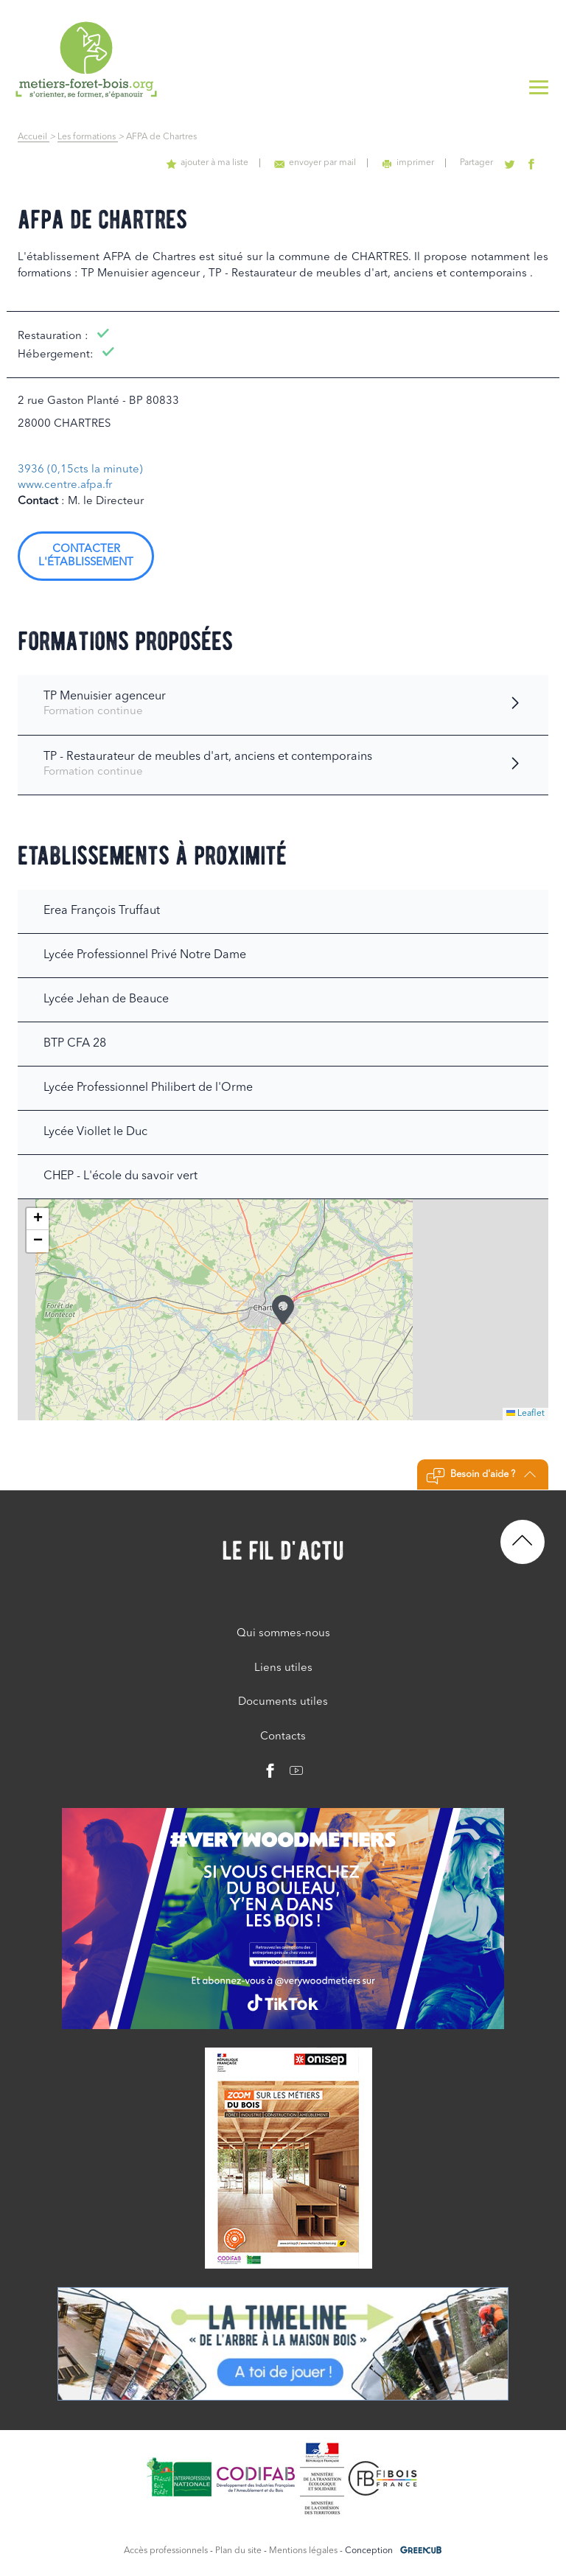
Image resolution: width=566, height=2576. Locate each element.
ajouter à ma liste (207, 162)
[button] (283, 1309)
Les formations (87, 137)
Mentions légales (303, 2551)
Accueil (33, 137)
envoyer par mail (315, 162)
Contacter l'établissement (85, 556)
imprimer (408, 162)
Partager (476, 162)
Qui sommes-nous (283, 1633)
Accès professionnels (166, 2551)
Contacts (283, 1736)
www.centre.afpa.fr (65, 485)
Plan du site (238, 2551)
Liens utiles (283, 1668)
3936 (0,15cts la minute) (80, 469)
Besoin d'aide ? (480, 1476)
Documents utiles (283, 1702)
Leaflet (525, 1413)
